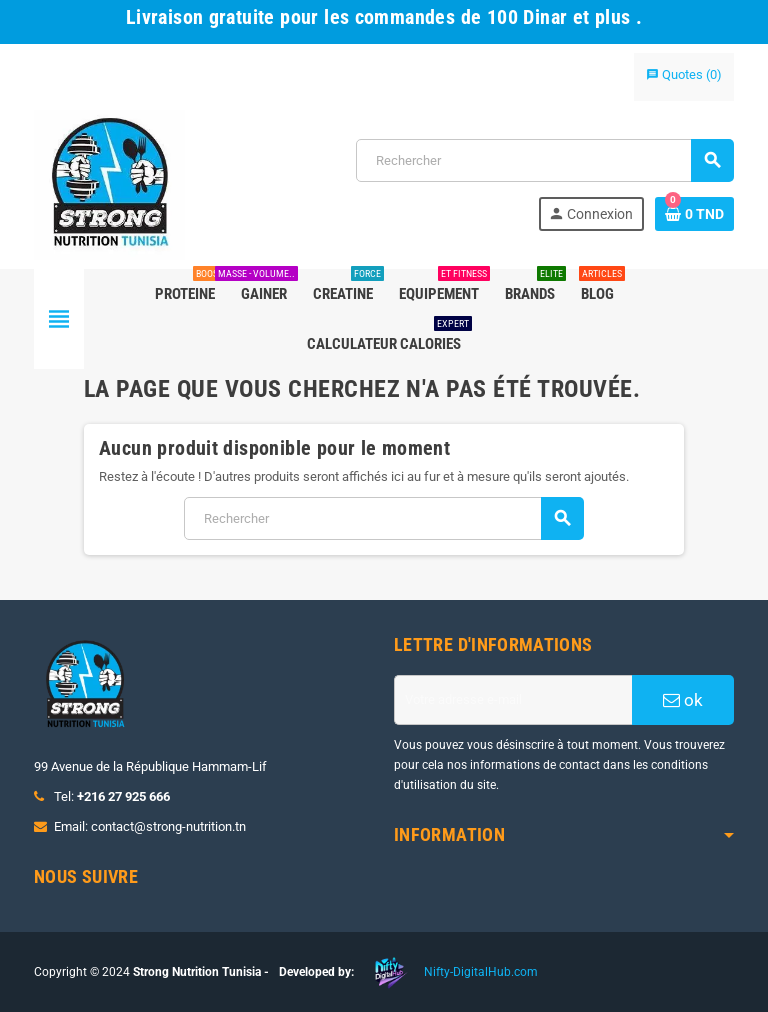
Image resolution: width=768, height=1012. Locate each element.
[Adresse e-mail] (513, 700)
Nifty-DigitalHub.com (481, 972)
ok (683, 700)
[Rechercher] (544, 160)
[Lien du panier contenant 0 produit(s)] (694, 214)
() (684, 74)
